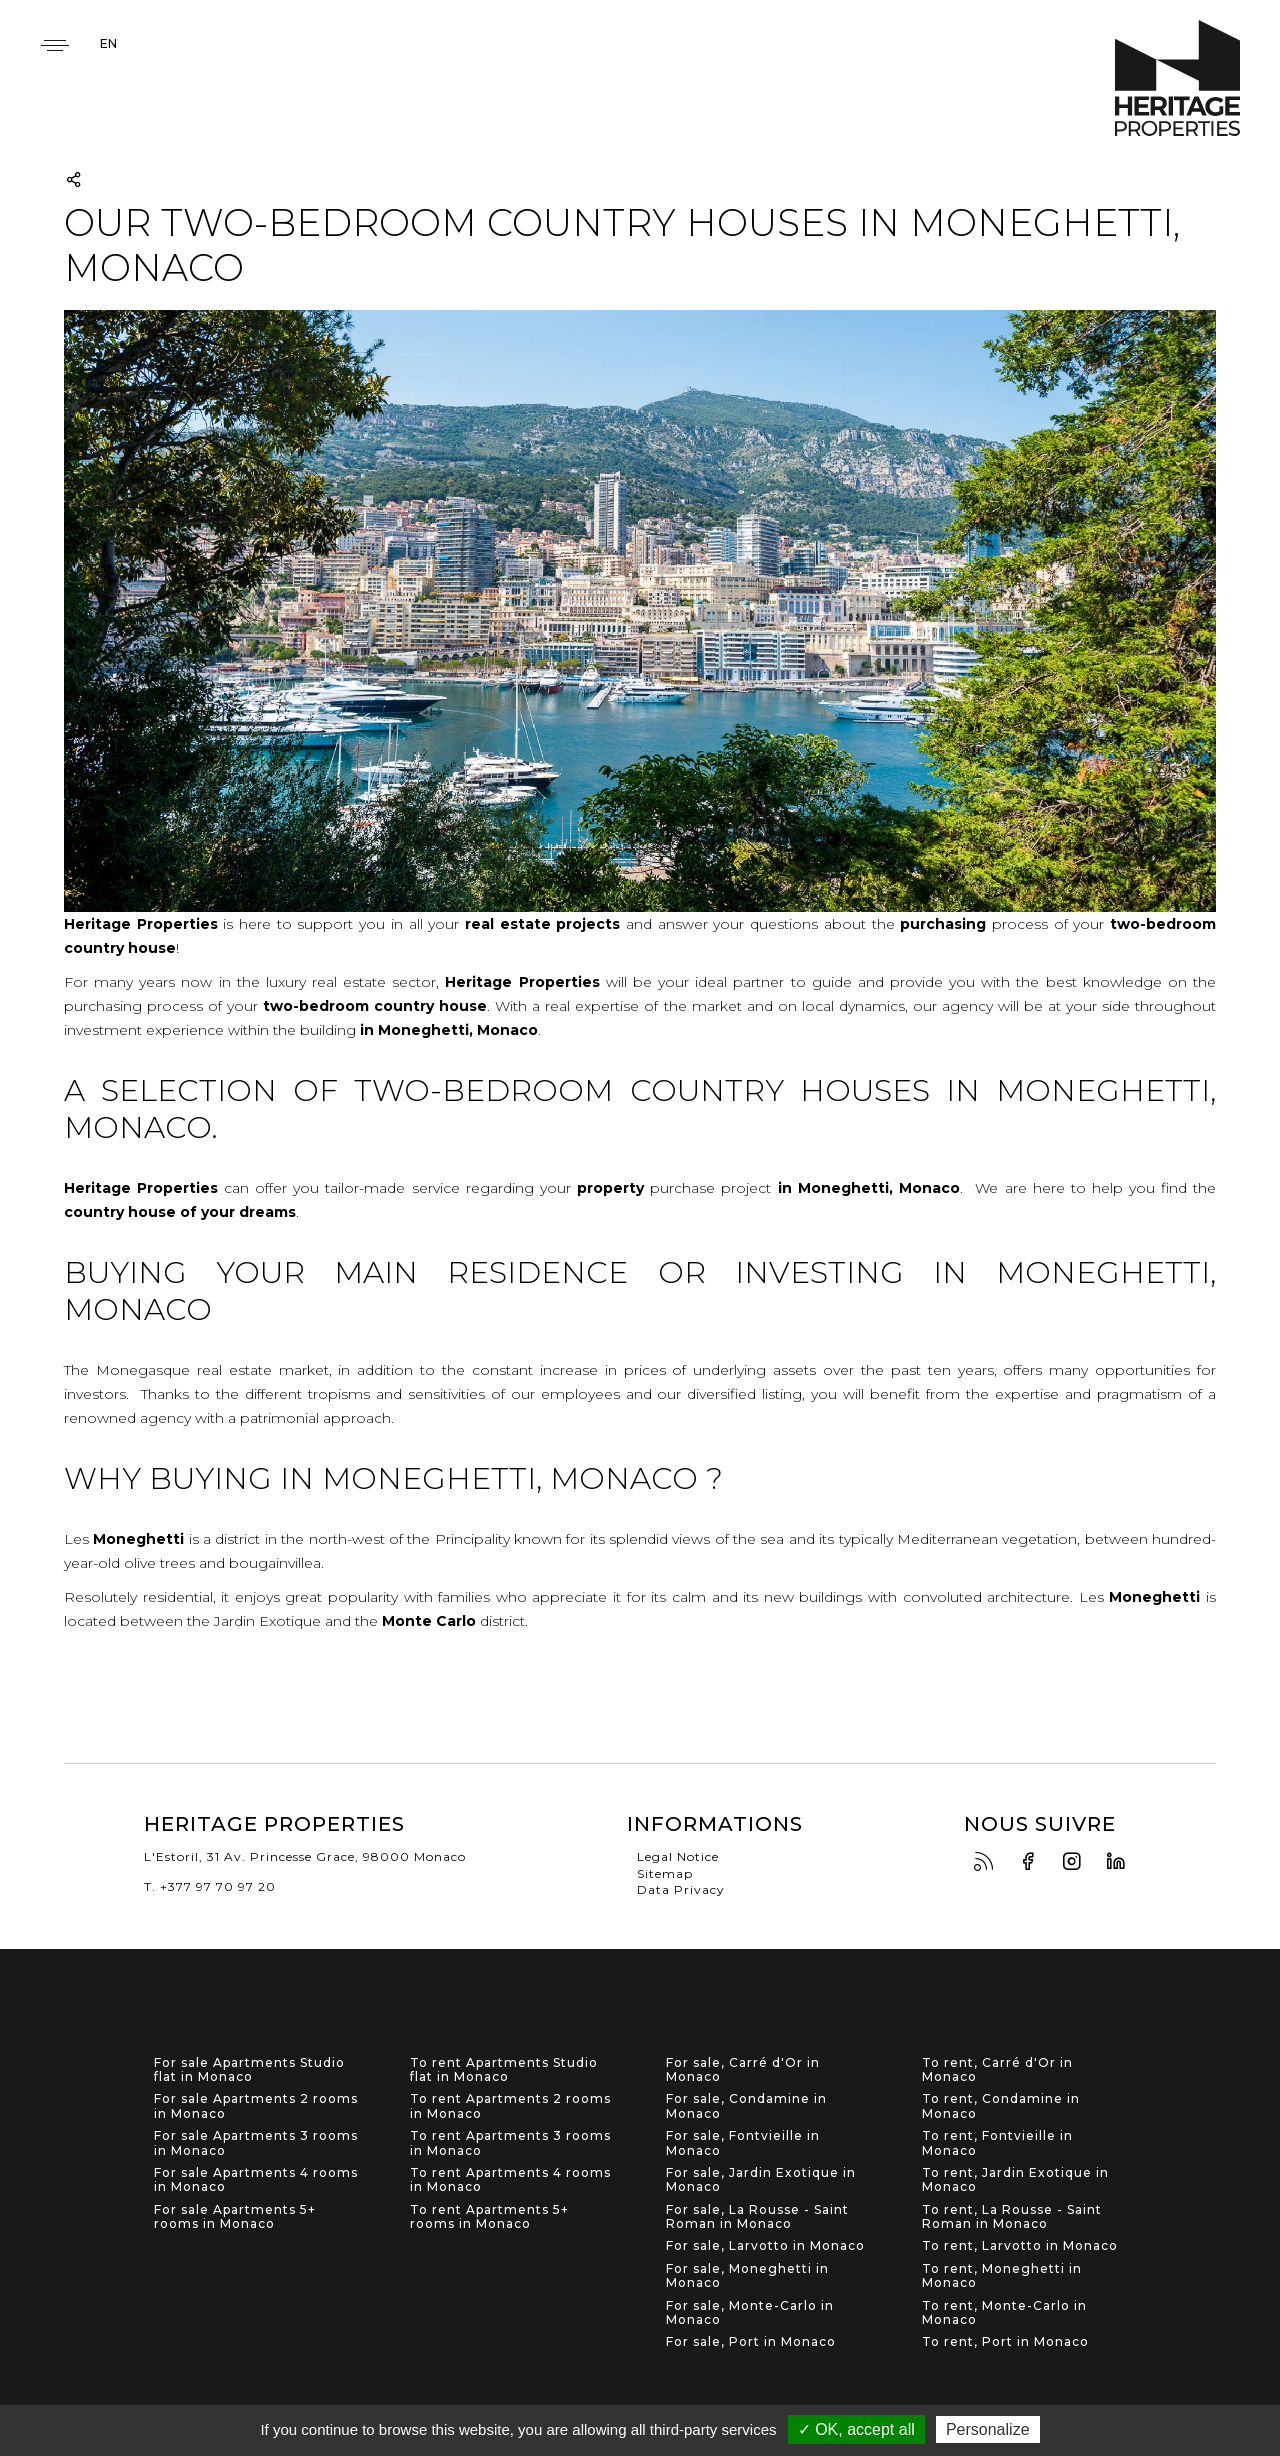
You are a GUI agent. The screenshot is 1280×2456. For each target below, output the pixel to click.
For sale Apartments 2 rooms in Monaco (256, 2106)
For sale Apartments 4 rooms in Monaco (256, 2180)
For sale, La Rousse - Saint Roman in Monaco (757, 2217)
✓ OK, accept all (856, 2429)
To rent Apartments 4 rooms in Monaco (510, 2180)
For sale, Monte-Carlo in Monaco (750, 2313)
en (108, 43)
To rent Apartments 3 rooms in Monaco (510, 2143)
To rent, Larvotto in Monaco (1020, 2246)
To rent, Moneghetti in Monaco (1002, 2276)
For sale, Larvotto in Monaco (765, 2246)
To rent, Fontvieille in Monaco (997, 2143)
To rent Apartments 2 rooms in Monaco (510, 2106)
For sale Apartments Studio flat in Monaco (249, 2070)
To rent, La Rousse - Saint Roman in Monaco (1012, 2217)
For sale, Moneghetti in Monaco (747, 2276)
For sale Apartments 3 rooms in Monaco (256, 2143)
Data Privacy (681, 1889)
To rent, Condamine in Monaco (1001, 2106)
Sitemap (665, 1873)
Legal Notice (678, 1856)
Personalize (988, 2429)
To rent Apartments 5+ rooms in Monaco (489, 2217)
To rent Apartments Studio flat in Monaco (504, 2070)
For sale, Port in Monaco (751, 2342)
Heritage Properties (1177, 78)
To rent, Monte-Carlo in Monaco (1004, 2313)
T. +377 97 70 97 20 (210, 1886)
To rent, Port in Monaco (1005, 2342)
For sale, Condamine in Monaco (746, 2106)
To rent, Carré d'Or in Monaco (997, 2070)
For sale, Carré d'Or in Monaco (743, 2070)
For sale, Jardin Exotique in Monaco (761, 2180)
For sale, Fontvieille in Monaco (743, 2143)
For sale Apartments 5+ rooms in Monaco (235, 2217)
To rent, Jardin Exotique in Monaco (1015, 2180)
